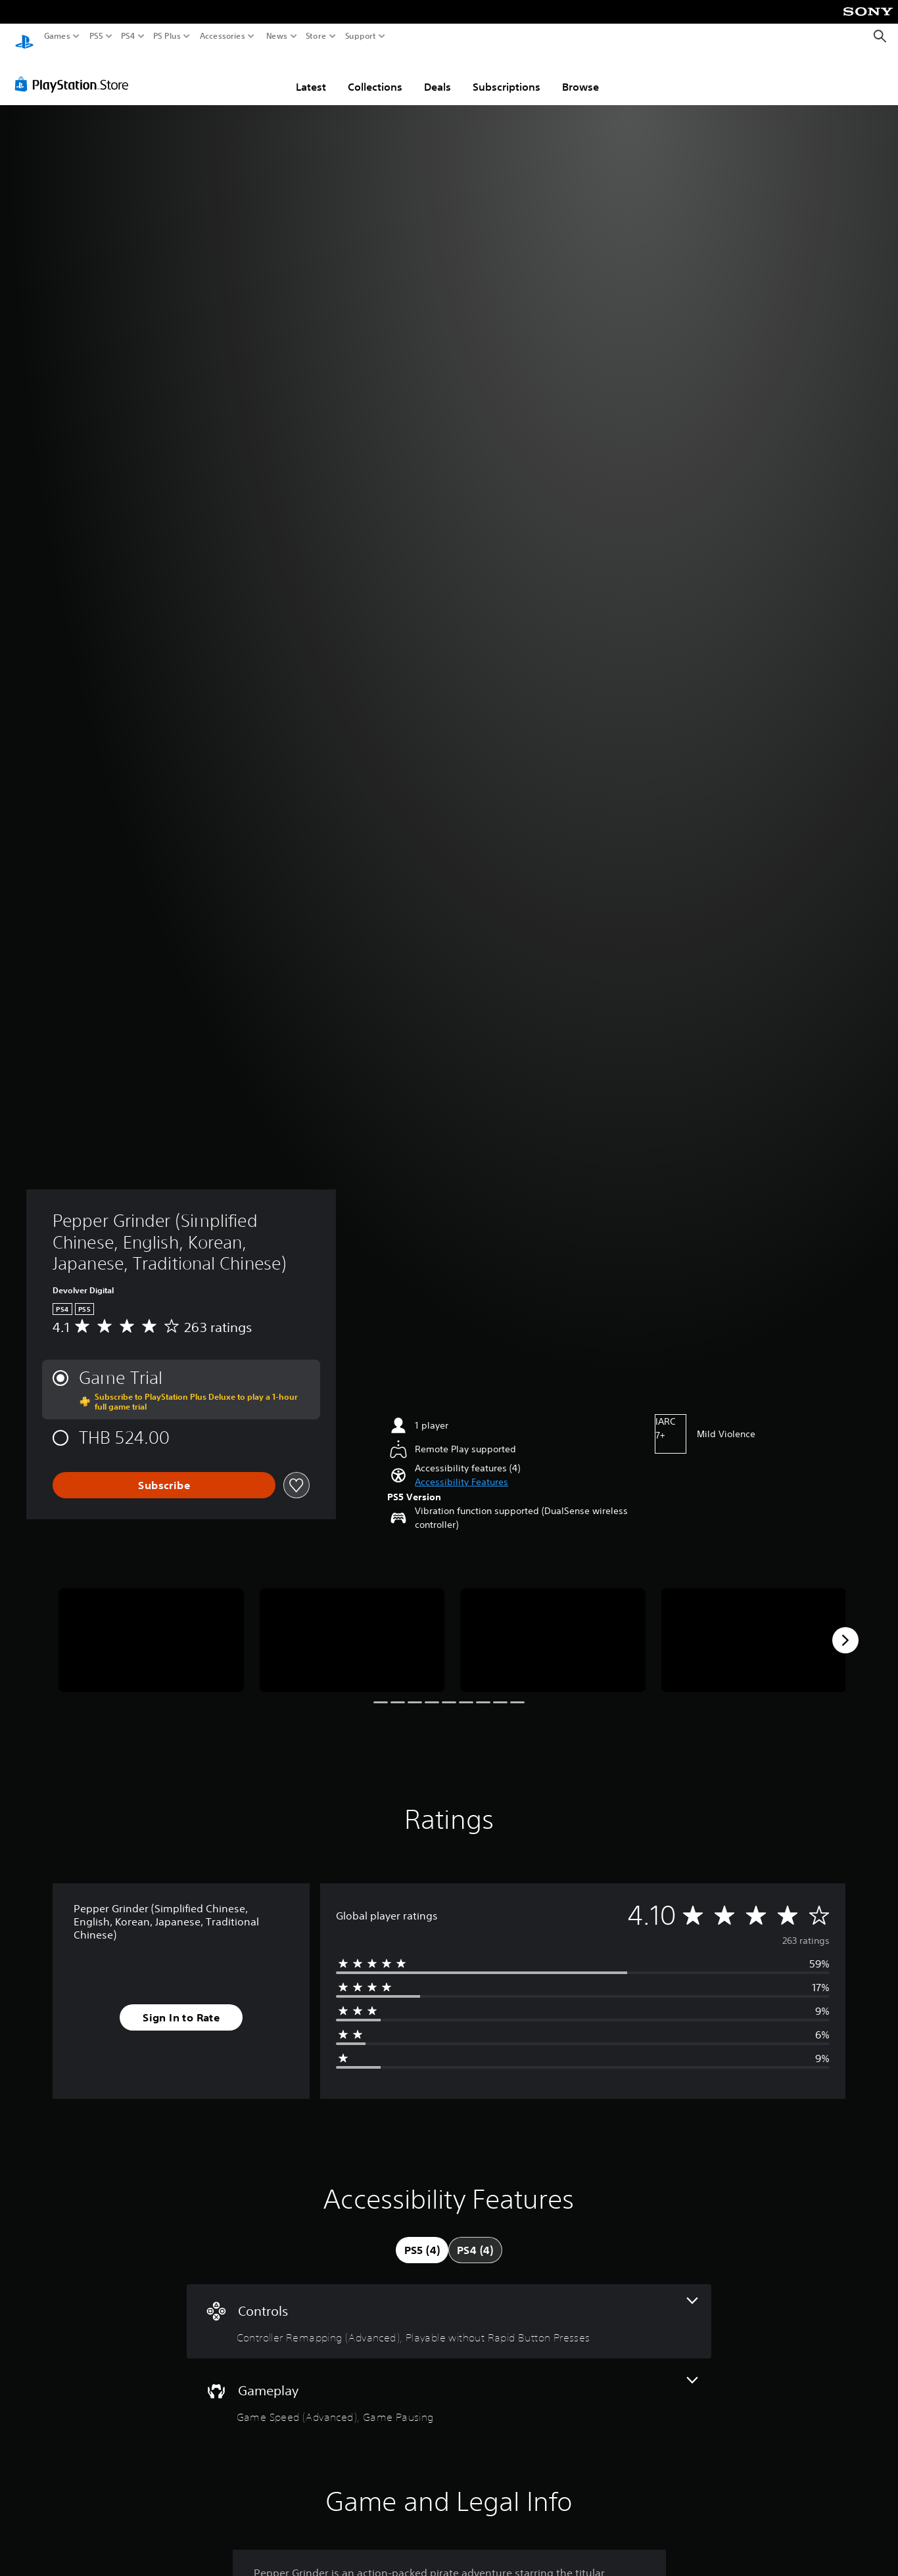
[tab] (422, 2237)
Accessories (222, 36)
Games (57, 36)
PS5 (96, 36)
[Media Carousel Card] (151, 1628)
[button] (461, 1470)
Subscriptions (506, 74)
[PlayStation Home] (24, 36)
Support (361, 36)
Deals (437, 74)
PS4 (128, 36)
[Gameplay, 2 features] (449, 2388)
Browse (580, 74)
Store (316, 36)
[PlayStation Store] (75, 71)
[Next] (845, 1628)
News (276, 36)
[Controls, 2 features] (449, 2309)
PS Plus (167, 36)
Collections (375, 74)
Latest (311, 74)
